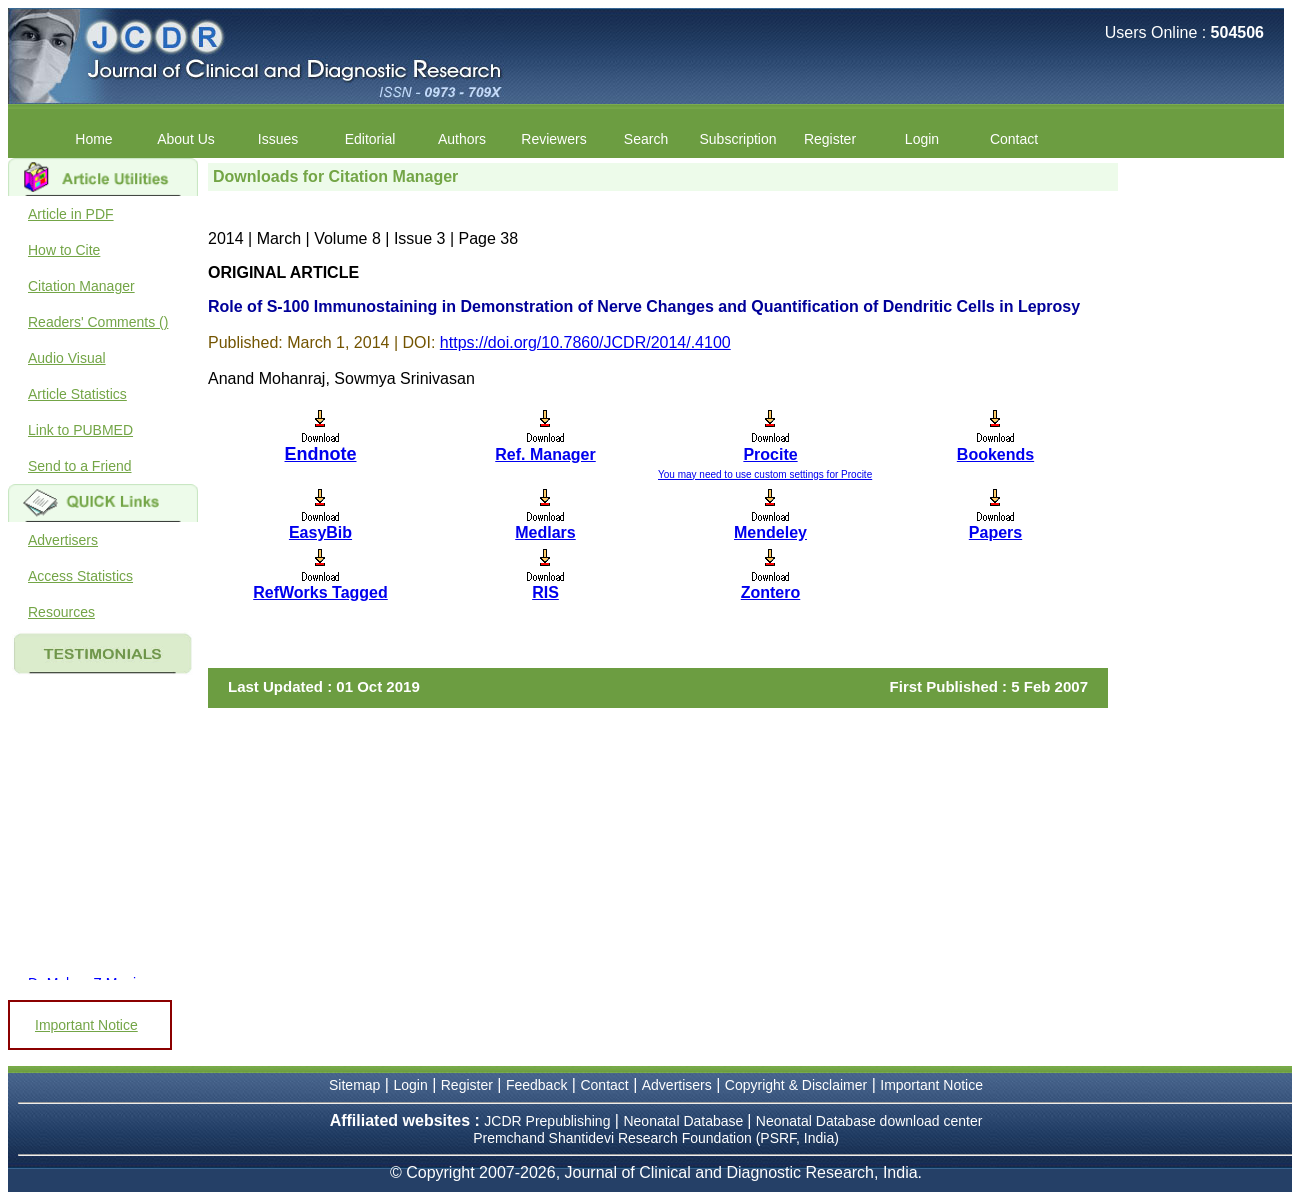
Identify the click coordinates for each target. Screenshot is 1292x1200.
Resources (61, 612)
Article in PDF (71, 214)
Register (830, 139)
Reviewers (553, 139)
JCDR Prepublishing (547, 1121)
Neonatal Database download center (869, 1121)
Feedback (536, 1085)
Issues (278, 139)
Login (922, 139)
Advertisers (63, 540)
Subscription (737, 139)
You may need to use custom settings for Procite (765, 474)
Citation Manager (81, 286)
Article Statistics (77, 394)
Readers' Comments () (98, 322)
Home (93, 139)
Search (646, 139)
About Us (186, 139)
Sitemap (354, 1085)
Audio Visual (67, 358)
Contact (1014, 139)
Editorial (370, 139)
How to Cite (64, 250)
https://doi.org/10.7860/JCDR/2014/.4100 (585, 342)
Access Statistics (80, 576)
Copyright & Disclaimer (796, 1085)
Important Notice (86, 1025)
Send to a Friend (80, 466)
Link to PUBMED (80, 430)
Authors (462, 139)
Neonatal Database (685, 1121)
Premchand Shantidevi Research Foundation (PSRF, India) (656, 1138)
